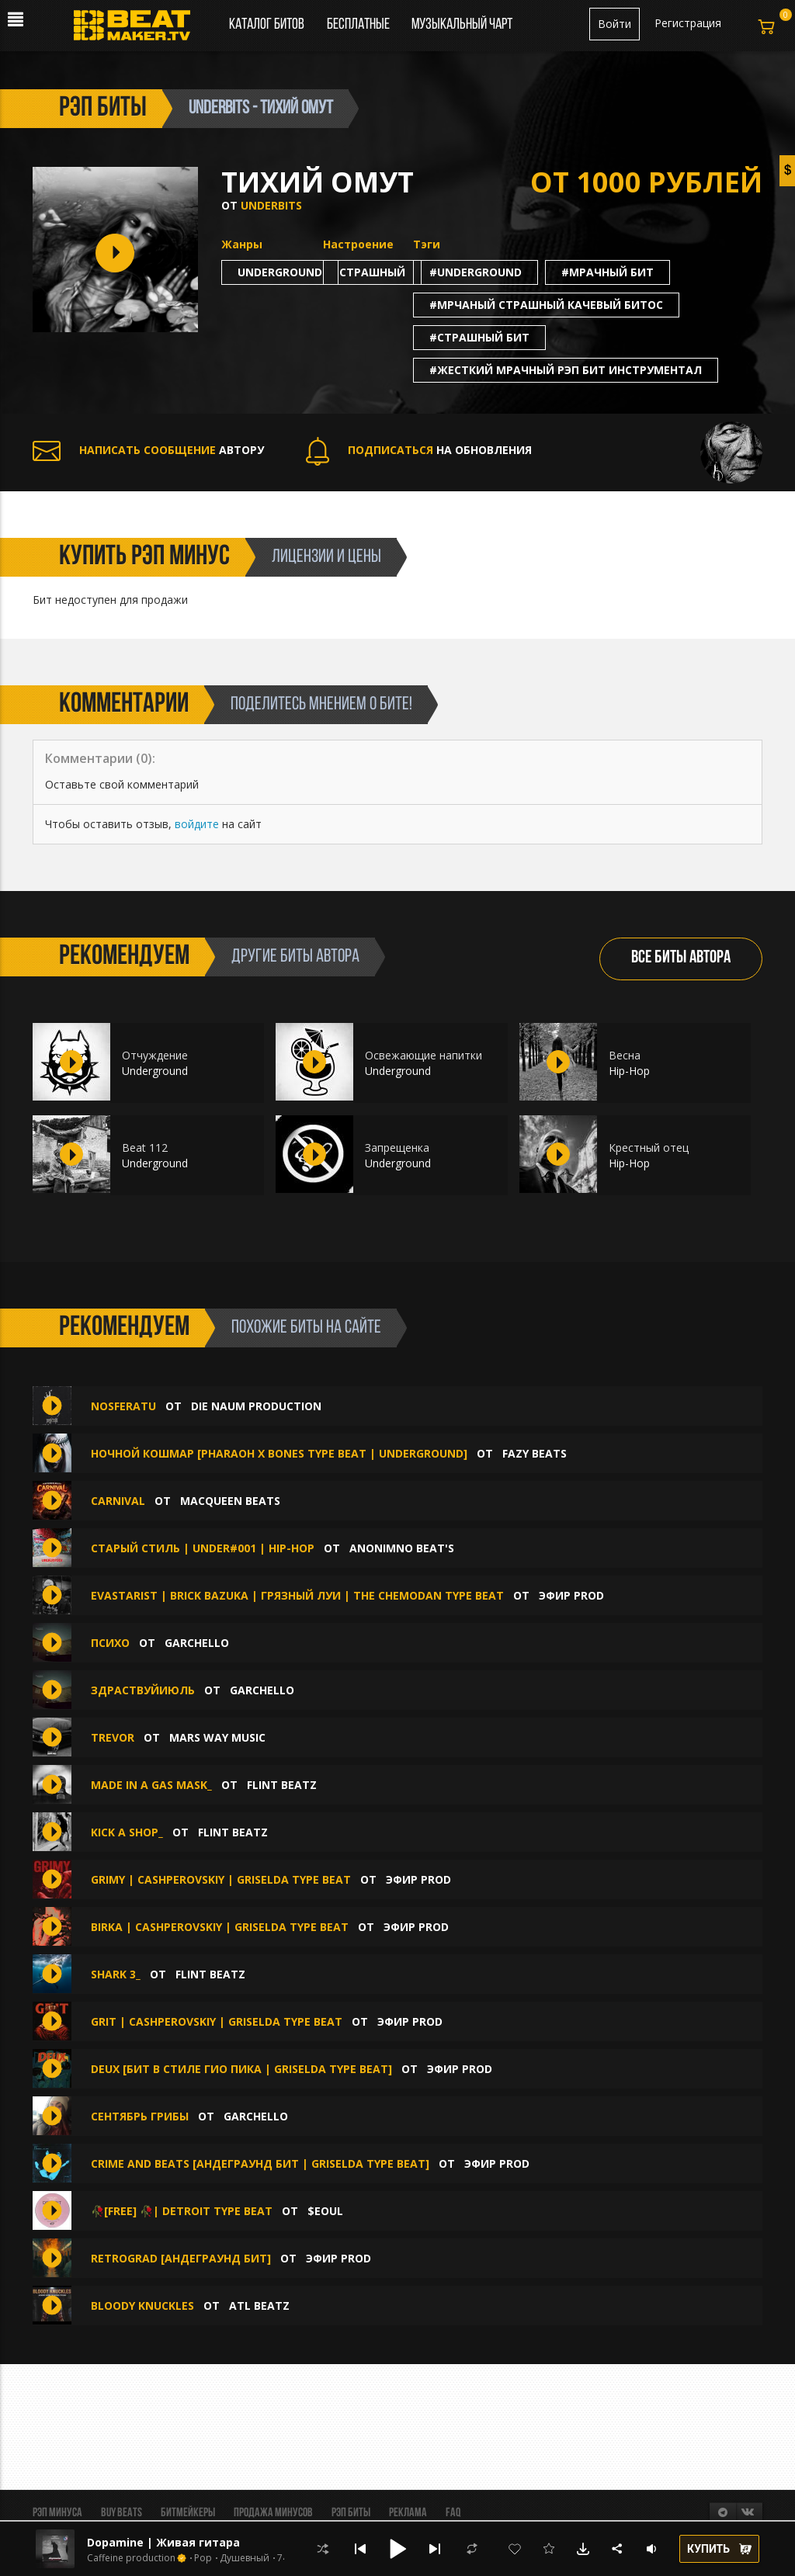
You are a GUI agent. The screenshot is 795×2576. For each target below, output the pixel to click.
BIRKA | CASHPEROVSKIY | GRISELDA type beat (220, 1926)
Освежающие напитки (423, 1055)
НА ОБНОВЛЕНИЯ (419, 449)
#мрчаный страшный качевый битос (546, 304)
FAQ (453, 2513)
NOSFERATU (123, 1406)
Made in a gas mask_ (151, 1784)
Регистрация (687, 23)
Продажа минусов (273, 2513)
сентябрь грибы (140, 2116)
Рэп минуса (57, 2513)
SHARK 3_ (116, 1974)
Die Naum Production (256, 1406)
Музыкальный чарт (461, 25)
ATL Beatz (259, 2305)
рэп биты (103, 109)
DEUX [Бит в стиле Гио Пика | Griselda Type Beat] (241, 2068)
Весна (625, 1055)
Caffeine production (131, 2558)
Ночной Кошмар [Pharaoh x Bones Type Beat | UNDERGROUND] (279, 1453)
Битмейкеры (188, 2513)
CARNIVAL (118, 1500)
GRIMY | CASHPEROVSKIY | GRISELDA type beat (221, 1879)
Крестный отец (649, 1147)
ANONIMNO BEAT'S (401, 1548)
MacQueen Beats (230, 1500)
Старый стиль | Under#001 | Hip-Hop (202, 1548)
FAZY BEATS (534, 1453)
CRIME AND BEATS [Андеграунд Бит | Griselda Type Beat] (260, 2163)
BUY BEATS (121, 2513)
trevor (112, 1737)
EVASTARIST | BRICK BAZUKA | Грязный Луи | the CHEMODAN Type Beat (297, 1595)
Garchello (197, 1642)
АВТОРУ (148, 449)
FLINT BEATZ (282, 1784)
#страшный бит (479, 337)
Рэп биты (351, 2513)
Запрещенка (397, 1147)
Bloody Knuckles (142, 2305)
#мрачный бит (607, 272)
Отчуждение (155, 1055)
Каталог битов (266, 25)
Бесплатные (359, 25)
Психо (110, 1642)
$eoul (325, 2210)
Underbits (271, 205)
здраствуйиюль (143, 1690)
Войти (614, 23)
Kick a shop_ (127, 1832)
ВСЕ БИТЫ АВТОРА (681, 958)
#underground (475, 272)
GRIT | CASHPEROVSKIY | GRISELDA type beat (216, 2021)
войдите (197, 823)
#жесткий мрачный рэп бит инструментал (565, 369)
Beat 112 (145, 1147)
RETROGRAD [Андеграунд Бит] (181, 2258)
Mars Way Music (217, 1737)
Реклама (408, 2513)
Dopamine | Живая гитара (163, 2542)
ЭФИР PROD (571, 1595)
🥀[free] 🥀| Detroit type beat (183, 2210)
